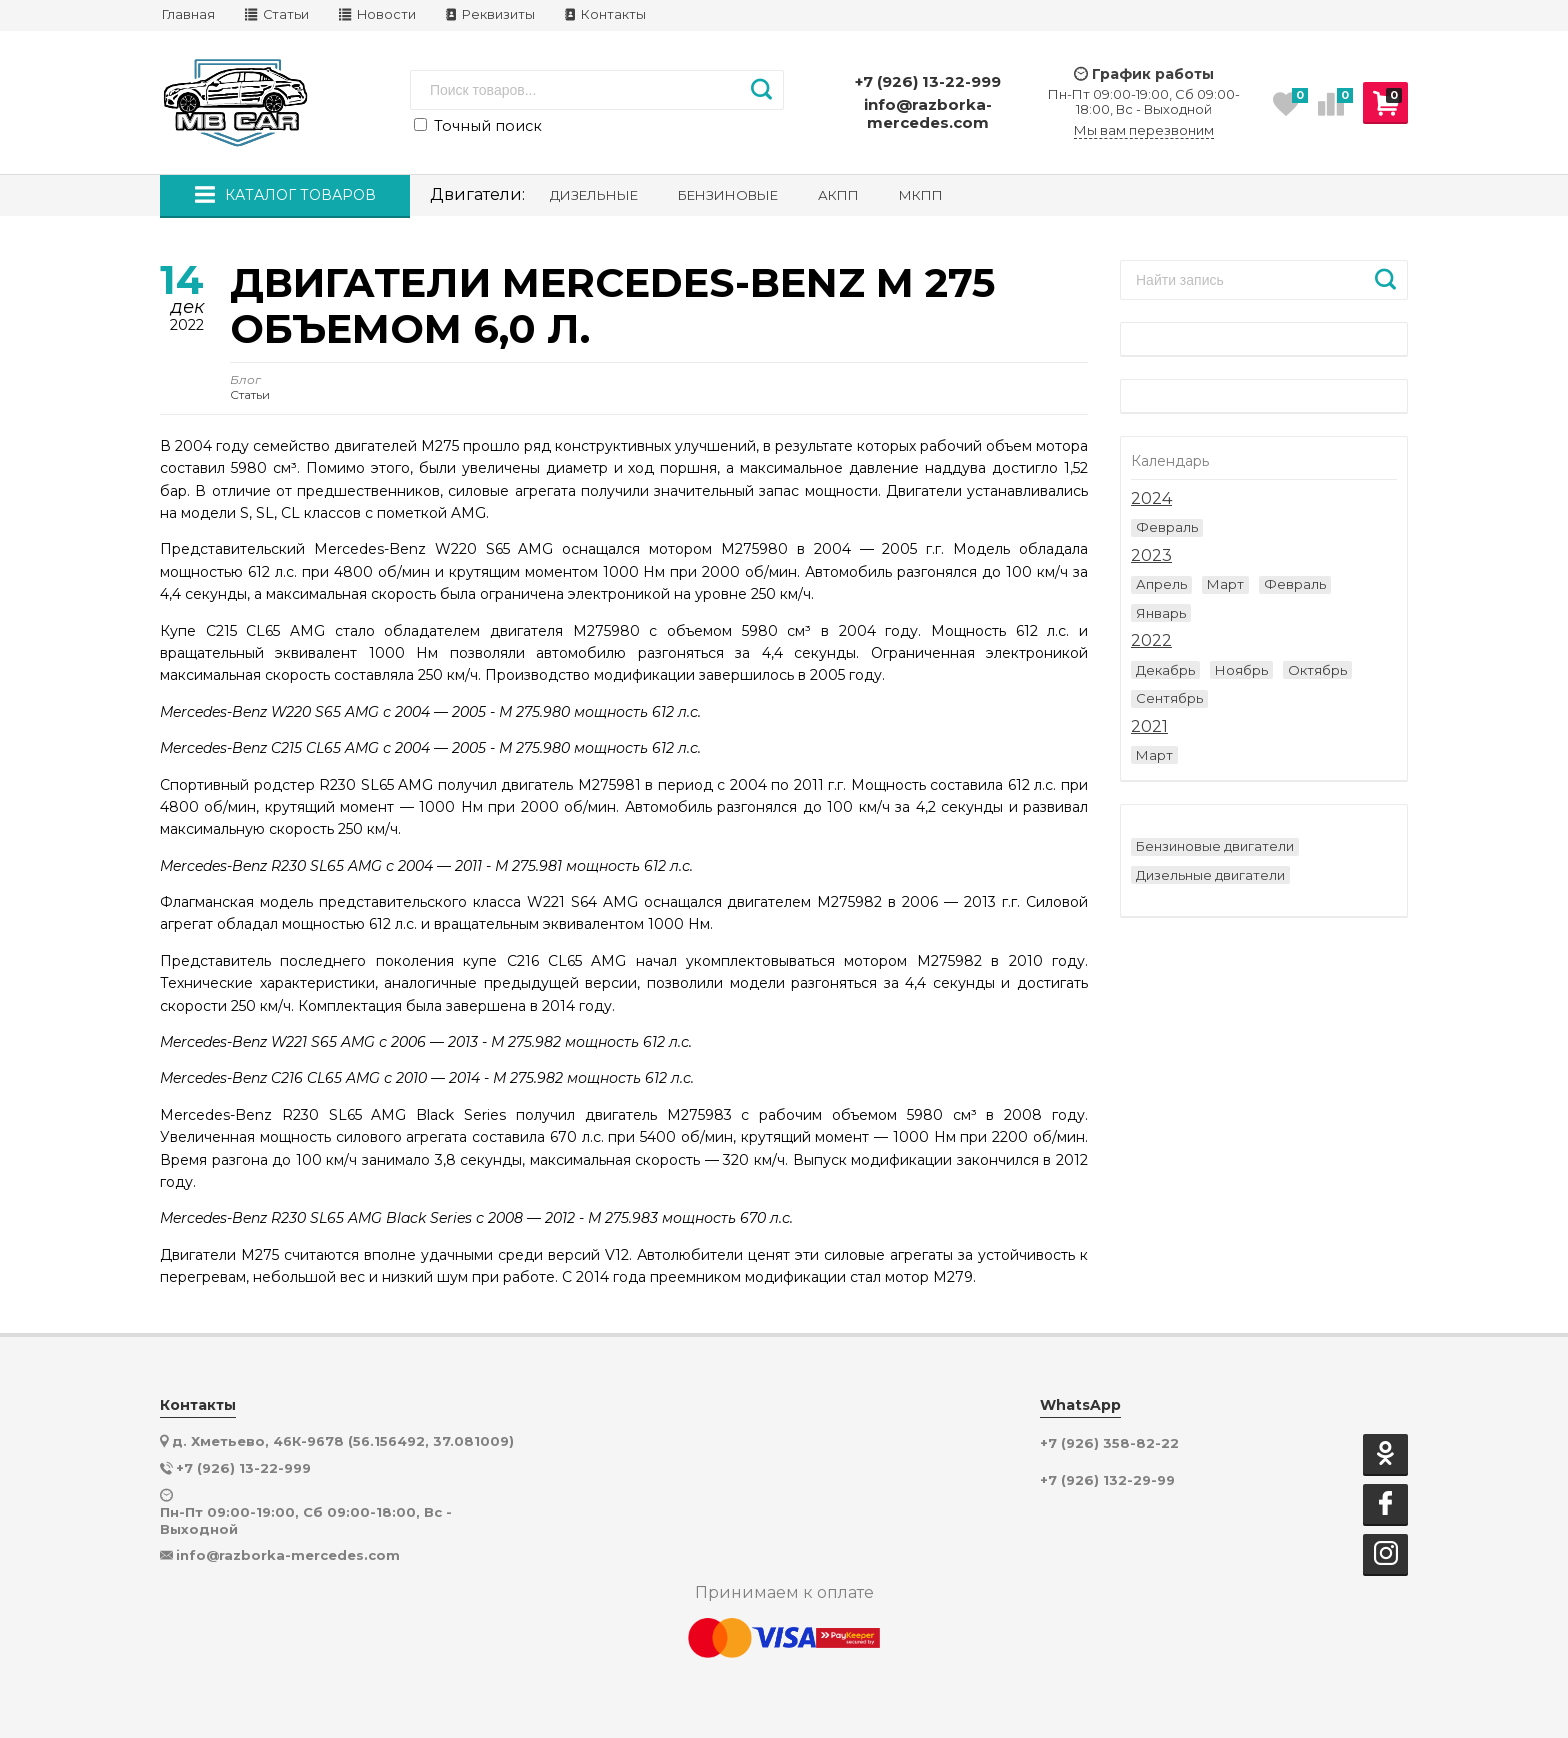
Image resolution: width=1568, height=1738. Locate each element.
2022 (1151, 641)
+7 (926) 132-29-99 (1107, 1480)
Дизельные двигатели (1210, 875)
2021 (1149, 727)
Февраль (1167, 527)
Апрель (1161, 584)
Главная (188, 14)
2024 (1151, 499)
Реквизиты (490, 14)
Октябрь (1317, 670)
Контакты (605, 14)
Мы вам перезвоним (1144, 130)
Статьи (277, 14)
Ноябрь (1241, 670)
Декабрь (1165, 670)
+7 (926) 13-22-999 (928, 81)
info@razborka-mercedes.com (928, 113)
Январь (1161, 613)
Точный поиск (478, 126)
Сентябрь (1169, 698)
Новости (377, 14)
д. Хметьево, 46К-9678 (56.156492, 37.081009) (343, 1441)
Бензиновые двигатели (1215, 846)
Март (1225, 584)
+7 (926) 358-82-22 (1109, 1443)
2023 (1151, 556)
